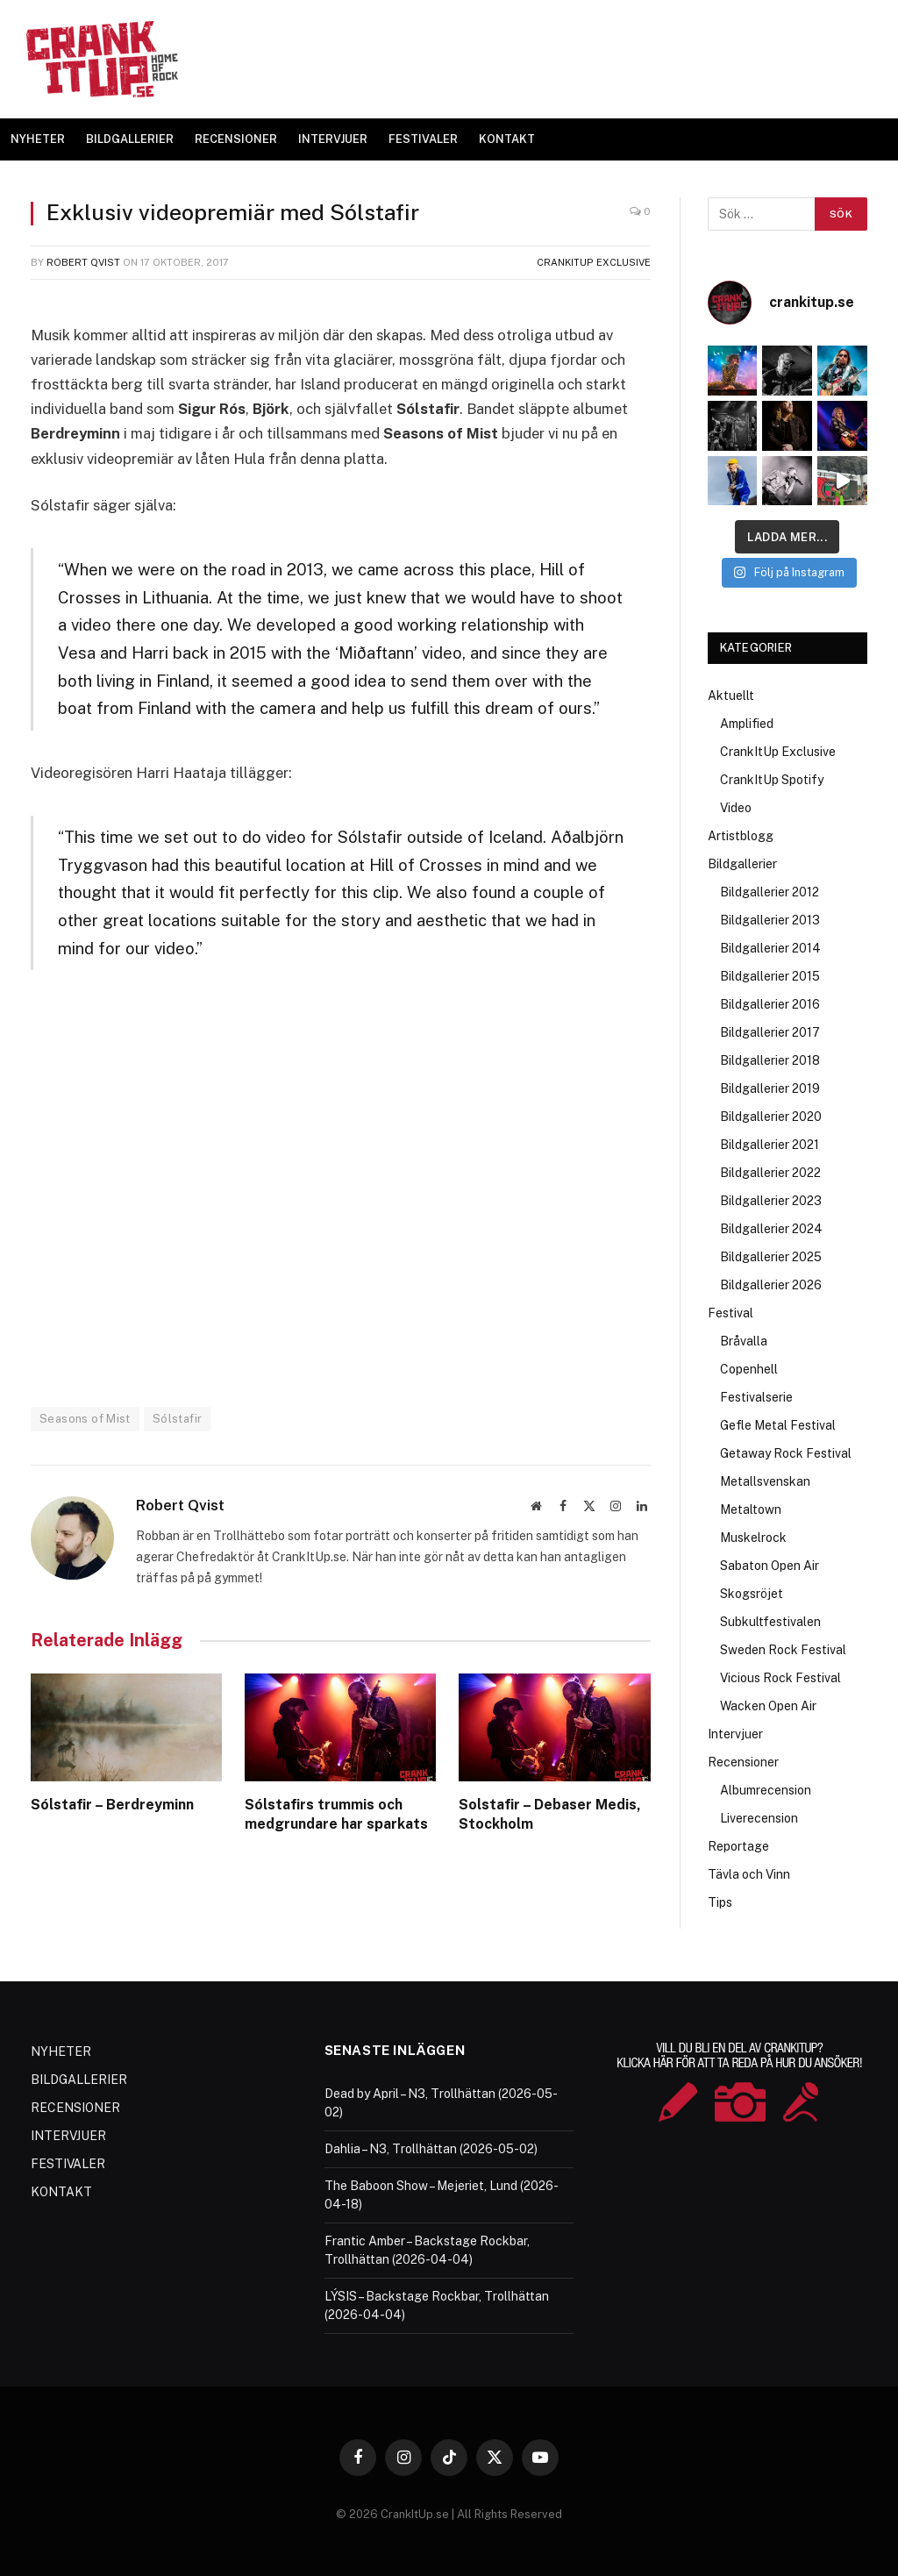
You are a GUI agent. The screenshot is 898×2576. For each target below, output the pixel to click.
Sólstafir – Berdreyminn (112, 1804)
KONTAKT (507, 139)
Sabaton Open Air (769, 1566)
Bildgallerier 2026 (771, 1285)
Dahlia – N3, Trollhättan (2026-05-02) (431, 2149)
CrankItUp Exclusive (594, 262)
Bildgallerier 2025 (771, 1257)
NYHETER (38, 139)
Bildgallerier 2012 (769, 892)
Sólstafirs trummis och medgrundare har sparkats (336, 1814)
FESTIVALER (423, 139)
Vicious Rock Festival (780, 1678)
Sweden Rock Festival (783, 1650)
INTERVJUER (332, 139)
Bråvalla (743, 1341)
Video (736, 808)
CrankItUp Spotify (771, 780)
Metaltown (750, 1509)
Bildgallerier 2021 (769, 1145)
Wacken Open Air (768, 1706)
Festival (730, 1313)
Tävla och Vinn (749, 1874)
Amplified (746, 724)
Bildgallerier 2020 (771, 1117)
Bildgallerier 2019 (770, 1088)
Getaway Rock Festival (786, 1453)
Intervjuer (735, 1734)
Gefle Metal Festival (778, 1425)
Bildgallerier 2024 (771, 1229)
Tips (720, 1902)
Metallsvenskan (765, 1481)
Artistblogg (740, 836)
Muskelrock (753, 1538)
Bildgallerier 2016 (770, 1004)
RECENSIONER (236, 139)
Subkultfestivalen (770, 1622)
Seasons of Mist (85, 1418)
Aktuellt (731, 696)
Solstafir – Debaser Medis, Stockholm (550, 1814)
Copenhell (749, 1369)
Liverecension (759, 1818)
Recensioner (743, 1762)
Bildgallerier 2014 (770, 948)
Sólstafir (178, 1418)
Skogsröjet (751, 1594)
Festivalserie (756, 1397)
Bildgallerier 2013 (770, 920)
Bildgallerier (742, 864)
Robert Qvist (83, 262)
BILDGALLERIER (130, 139)
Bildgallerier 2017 (770, 1032)
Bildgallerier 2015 (770, 976)
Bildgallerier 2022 (770, 1173)
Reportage (738, 1846)
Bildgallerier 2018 (770, 1060)
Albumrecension (765, 1790)
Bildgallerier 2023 (771, 1201)
